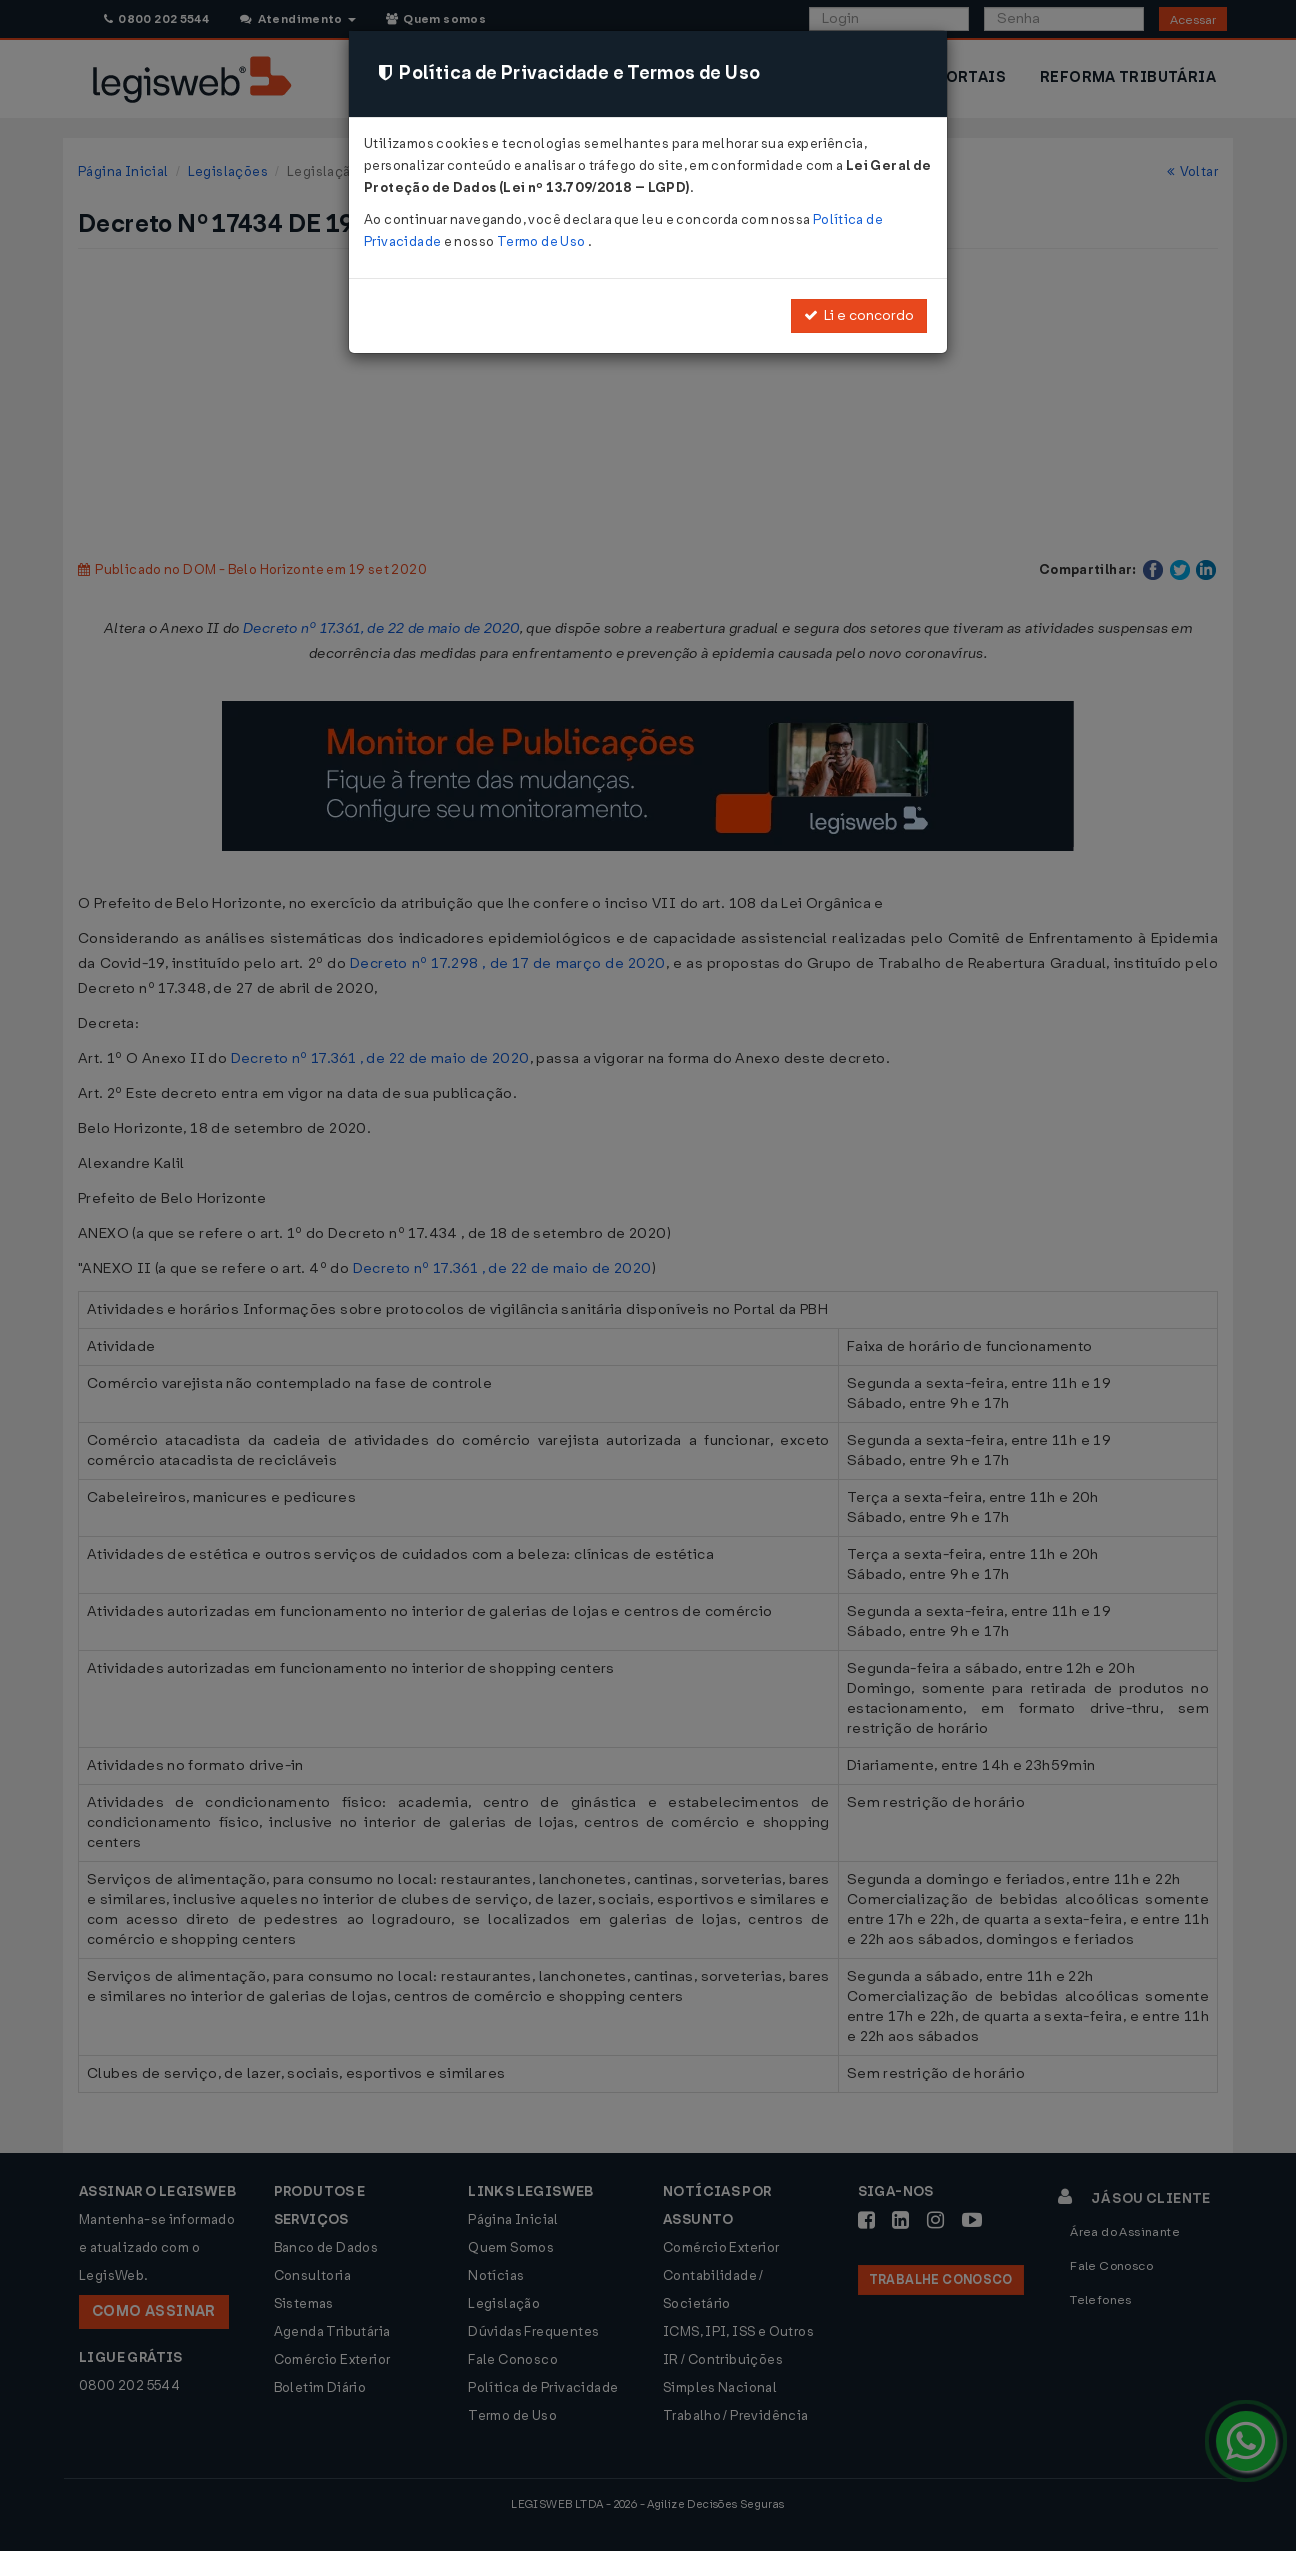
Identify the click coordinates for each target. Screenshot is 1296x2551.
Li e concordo (859, 315)
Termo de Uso (542, 241)
